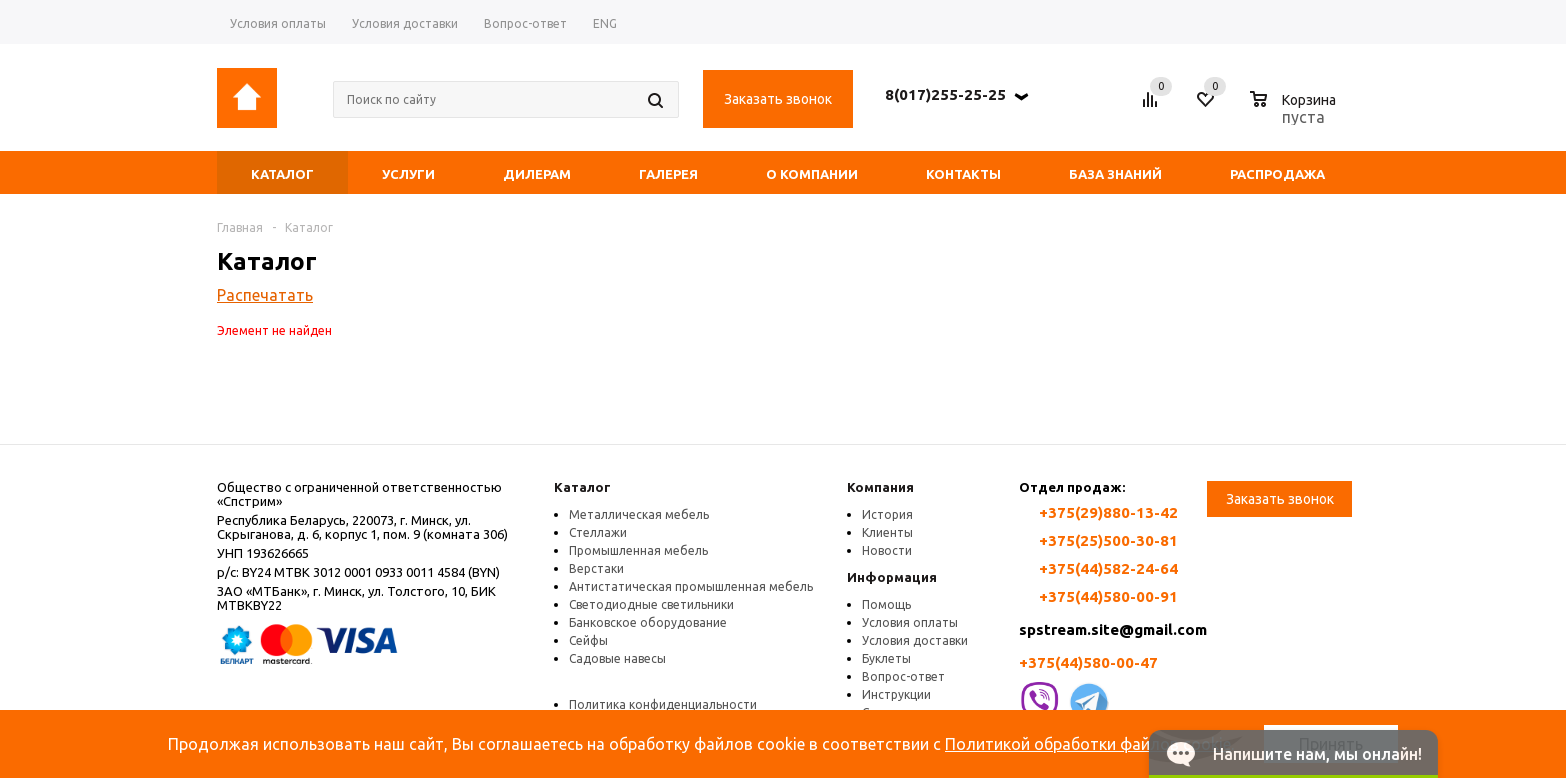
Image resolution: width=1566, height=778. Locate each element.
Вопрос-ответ (903, 676)
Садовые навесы (617, 658)
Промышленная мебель (638, 550)
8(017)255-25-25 (945, 94)
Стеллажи (598, 532)
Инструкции (896, 694)
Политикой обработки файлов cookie (1088, 744)
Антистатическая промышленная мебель (691, 586)
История (887, 514)
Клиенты (887, 532)
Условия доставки (915, 640)
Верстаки (596, 568)
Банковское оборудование (648, 622)
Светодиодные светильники (651, 604)
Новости (887, 550)
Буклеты (886, 658)
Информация (892, 577)
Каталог (582, 487)
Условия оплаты (910, 622)
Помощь (886, 604)
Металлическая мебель (639, 514)
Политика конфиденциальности (663, 704)
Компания (880, 487)
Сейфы (588, 640)
